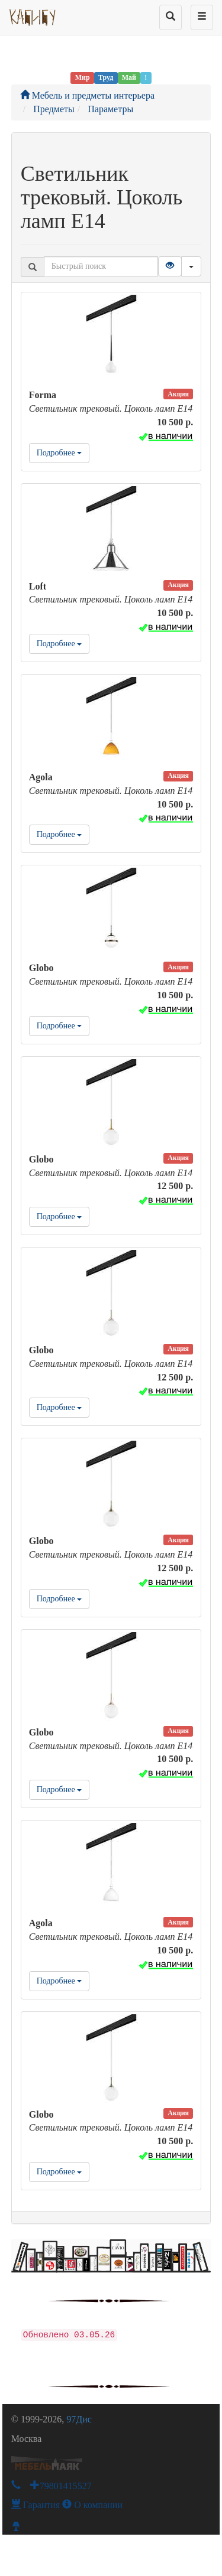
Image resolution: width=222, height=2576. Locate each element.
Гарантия (35, 2505)
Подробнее (59, 452)
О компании (92, 2505)
